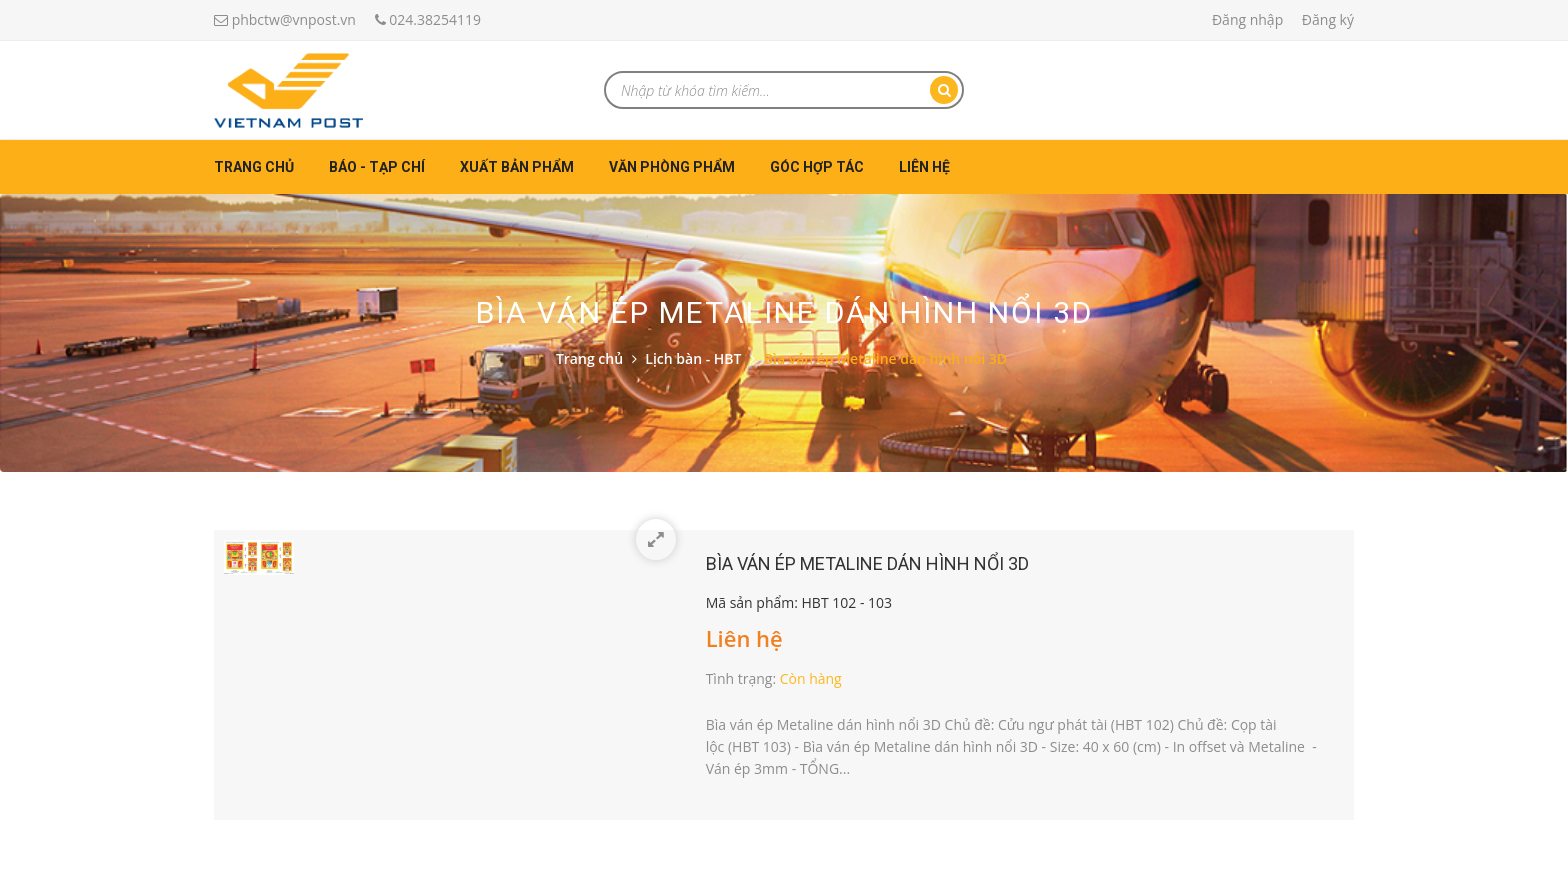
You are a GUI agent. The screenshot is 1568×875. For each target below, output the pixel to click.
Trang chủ (254, 167)
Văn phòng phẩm (672, 167)
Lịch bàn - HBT (693, 358)
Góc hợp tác (817, 167)
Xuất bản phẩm (517, 167)
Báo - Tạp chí (377, 167)
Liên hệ (924, 167)
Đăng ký (1328, 19)
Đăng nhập (1247, 19)
